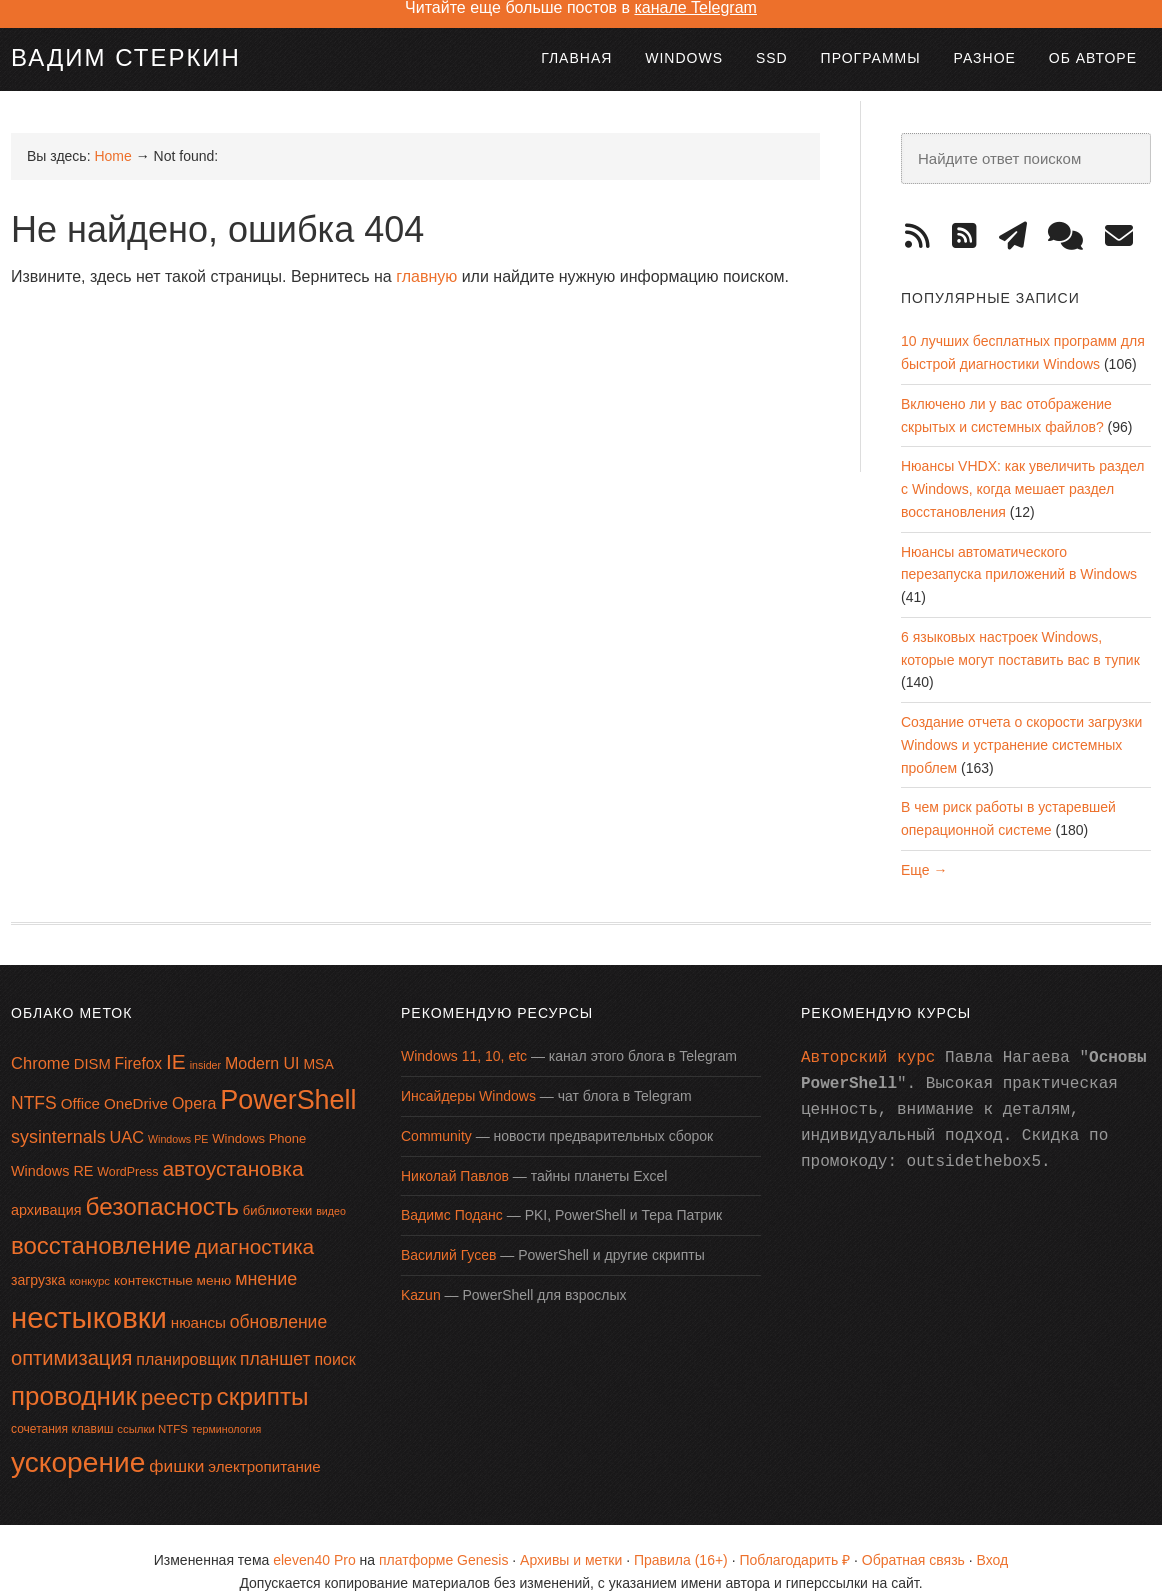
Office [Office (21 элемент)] (80, 1081)
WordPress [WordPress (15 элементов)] (127, 1150)
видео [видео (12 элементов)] (331, 1189)
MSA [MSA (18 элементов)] (318, 1042)
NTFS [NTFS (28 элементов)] (34, 1081)
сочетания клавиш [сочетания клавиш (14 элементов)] (62, 1407)
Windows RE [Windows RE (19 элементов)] (52, 1149)
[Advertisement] (375, 333)
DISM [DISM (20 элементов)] (92, 1042)
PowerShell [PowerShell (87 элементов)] (288, 1078)
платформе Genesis (443, 1538)
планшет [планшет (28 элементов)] (275, 1337)
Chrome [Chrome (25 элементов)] (40, 1041)
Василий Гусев (448, 1233)
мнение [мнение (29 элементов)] (266, 1257)
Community (436, 1114)
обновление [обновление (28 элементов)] (278, 1300)
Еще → (924, 848)
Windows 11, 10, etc (464, 1034)
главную (426, 254)
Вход (993, 1538)
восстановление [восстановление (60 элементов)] (101, 1223)
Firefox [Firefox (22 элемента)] (139, 1041)
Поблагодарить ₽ (794, 1538)
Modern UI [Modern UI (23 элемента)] (262, 1041)
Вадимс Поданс (452, 1193)
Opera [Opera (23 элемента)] (194, 1081)
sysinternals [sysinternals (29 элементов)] (58, 1115)
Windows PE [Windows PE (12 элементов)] (178, 1117)
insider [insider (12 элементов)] (205, 1043)
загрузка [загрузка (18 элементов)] (38, 1258)
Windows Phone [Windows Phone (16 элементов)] (259, 1116)
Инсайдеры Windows (468, 1074)
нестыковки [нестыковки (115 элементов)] (89, 1295)
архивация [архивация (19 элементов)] (46, 1188)
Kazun (421, 1273)
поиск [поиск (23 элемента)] (334, 1337)
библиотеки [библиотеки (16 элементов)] (277, 1188)
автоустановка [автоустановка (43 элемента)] (232, 1146)
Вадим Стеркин (126, 35)
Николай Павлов (455, 1154)
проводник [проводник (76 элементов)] (74, 1374)
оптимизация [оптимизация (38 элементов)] (71, 1336)
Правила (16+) (681, 1538)
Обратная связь (913, 1538)
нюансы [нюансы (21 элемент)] (198, 1300)
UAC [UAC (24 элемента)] (127, 1115)
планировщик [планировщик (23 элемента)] (186, 1337)
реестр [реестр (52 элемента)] (177, 1375)
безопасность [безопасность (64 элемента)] (162, 1184)
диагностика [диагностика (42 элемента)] (254, 1224)
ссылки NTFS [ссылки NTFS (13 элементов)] (152, 1407)
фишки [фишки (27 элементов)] (176, 1444)
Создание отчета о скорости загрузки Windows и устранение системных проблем (1021, 723)
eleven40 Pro (314, 1538)
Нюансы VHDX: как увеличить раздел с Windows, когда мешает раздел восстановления (1022, 467)
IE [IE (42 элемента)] (176, 1039)
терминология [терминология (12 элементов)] (226, 1407)
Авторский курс (868, 1036)
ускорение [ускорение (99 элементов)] (78, 1440)
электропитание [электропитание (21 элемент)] (264, 1444)
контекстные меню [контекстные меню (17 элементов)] (172, 1258)
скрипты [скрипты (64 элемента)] (263, 1374)
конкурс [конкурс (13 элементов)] (89, 1259)
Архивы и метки (571, 1538)
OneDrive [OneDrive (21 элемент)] (136, 1081)
